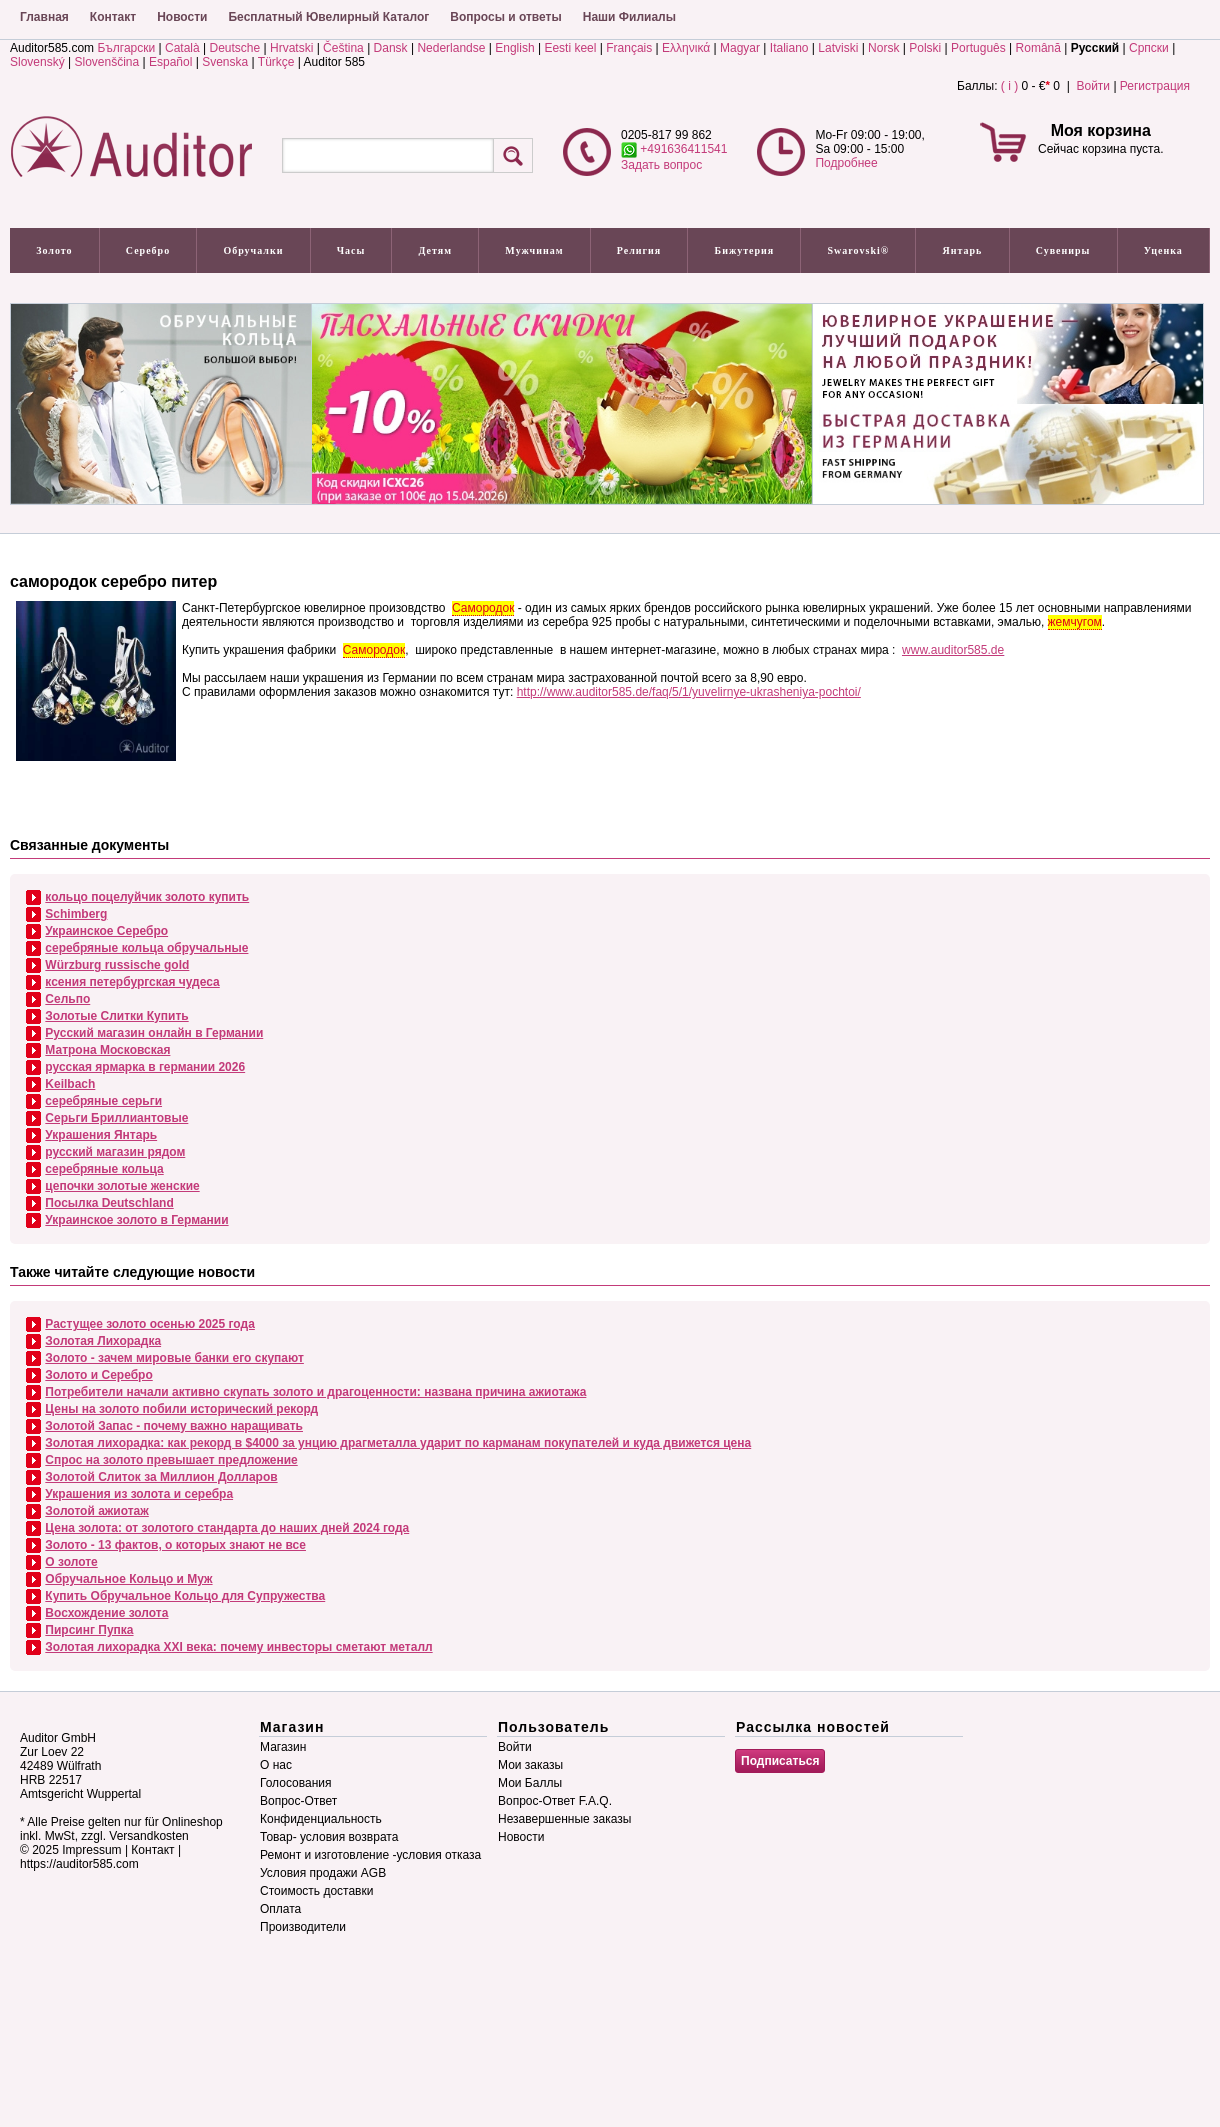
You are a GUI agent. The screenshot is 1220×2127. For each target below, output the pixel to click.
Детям (435, 250)
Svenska (225, 62)
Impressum (91, 1850)
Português (978, 48)
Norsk (883, 48)
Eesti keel (570, 48)
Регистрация (1155, 86)
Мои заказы (530, 1765)
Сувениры (1063, 250)
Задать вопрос (661, 165)
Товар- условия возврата (329, 1837)
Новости (182, 17)
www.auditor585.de (953, 650)
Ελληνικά (686, 48)
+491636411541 (674, 149)
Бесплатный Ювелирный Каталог (328, 17)
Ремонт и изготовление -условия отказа (370, 1855)
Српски (1149, 48)
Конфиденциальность (321, 1819)
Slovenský (37, 62)
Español (170, 62)
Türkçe (276, 62)
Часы (351, 250)
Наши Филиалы (629, 17)
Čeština (343, 48)
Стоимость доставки (316, 1891)
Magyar (740, 48)
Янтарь (963, 250)
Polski (925, 48)
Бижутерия (745, 250)
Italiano (789, 48)
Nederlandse (451, 48)
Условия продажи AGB (323, 1873)
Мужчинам (534, 250)
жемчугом (1075, 622)
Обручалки (253, 250)
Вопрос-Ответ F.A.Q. (555, 1801)
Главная (44, 17)
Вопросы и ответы (505, 17)
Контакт (113, 17)
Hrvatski (291, 48)
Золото (54, 250)
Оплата (280, 1909)
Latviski (838, 48)
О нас (276, 1765)
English (514, 48)
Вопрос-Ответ (298, 1801)
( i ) (1009, 86)
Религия (639, 250)
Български (126, 48)
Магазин (283, 1747)
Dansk (391, 48)
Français (629, 48)
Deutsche (234, 48)
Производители (303, 1927)
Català (182, 48)
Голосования (295, 1783)
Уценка (1163, 250)
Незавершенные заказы (564, 1819)
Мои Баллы (530, 1783)
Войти (1093, 86)
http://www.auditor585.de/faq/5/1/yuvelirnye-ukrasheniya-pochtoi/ (689, 692)
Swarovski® (859, 250)
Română (1038, 48)
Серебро (148, 250)
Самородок (483, 608)
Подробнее (846, 163)
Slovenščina (107, 62)
